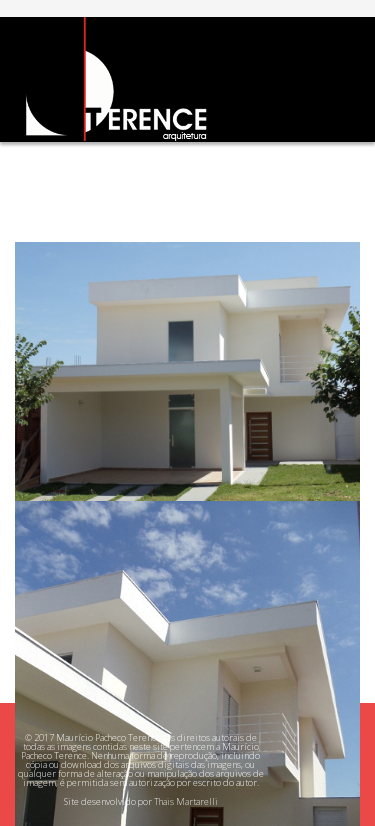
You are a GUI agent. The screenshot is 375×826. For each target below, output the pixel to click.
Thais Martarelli (186, 801)
